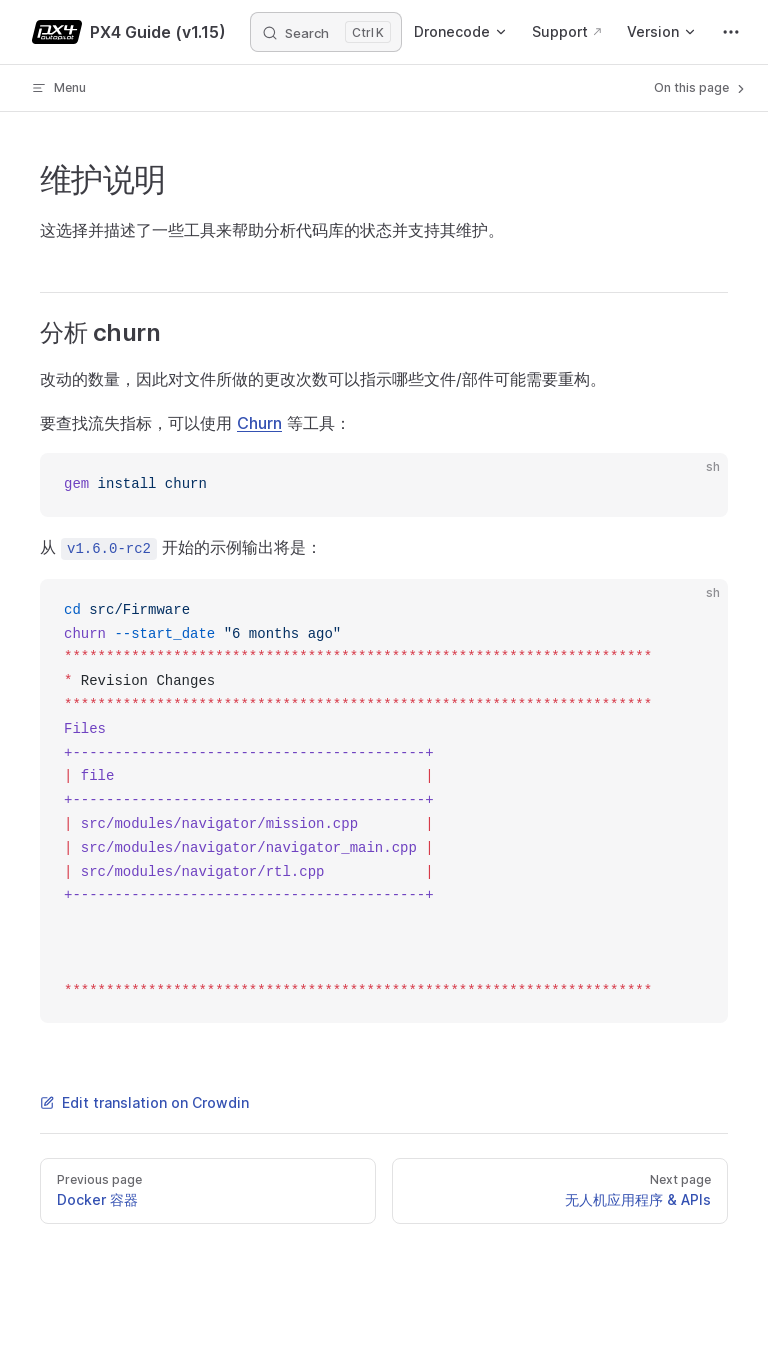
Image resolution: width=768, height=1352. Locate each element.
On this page (701, 88)
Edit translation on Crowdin (144, 1102)
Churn (259, 423)
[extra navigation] (731, 32)
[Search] (326, 32)
